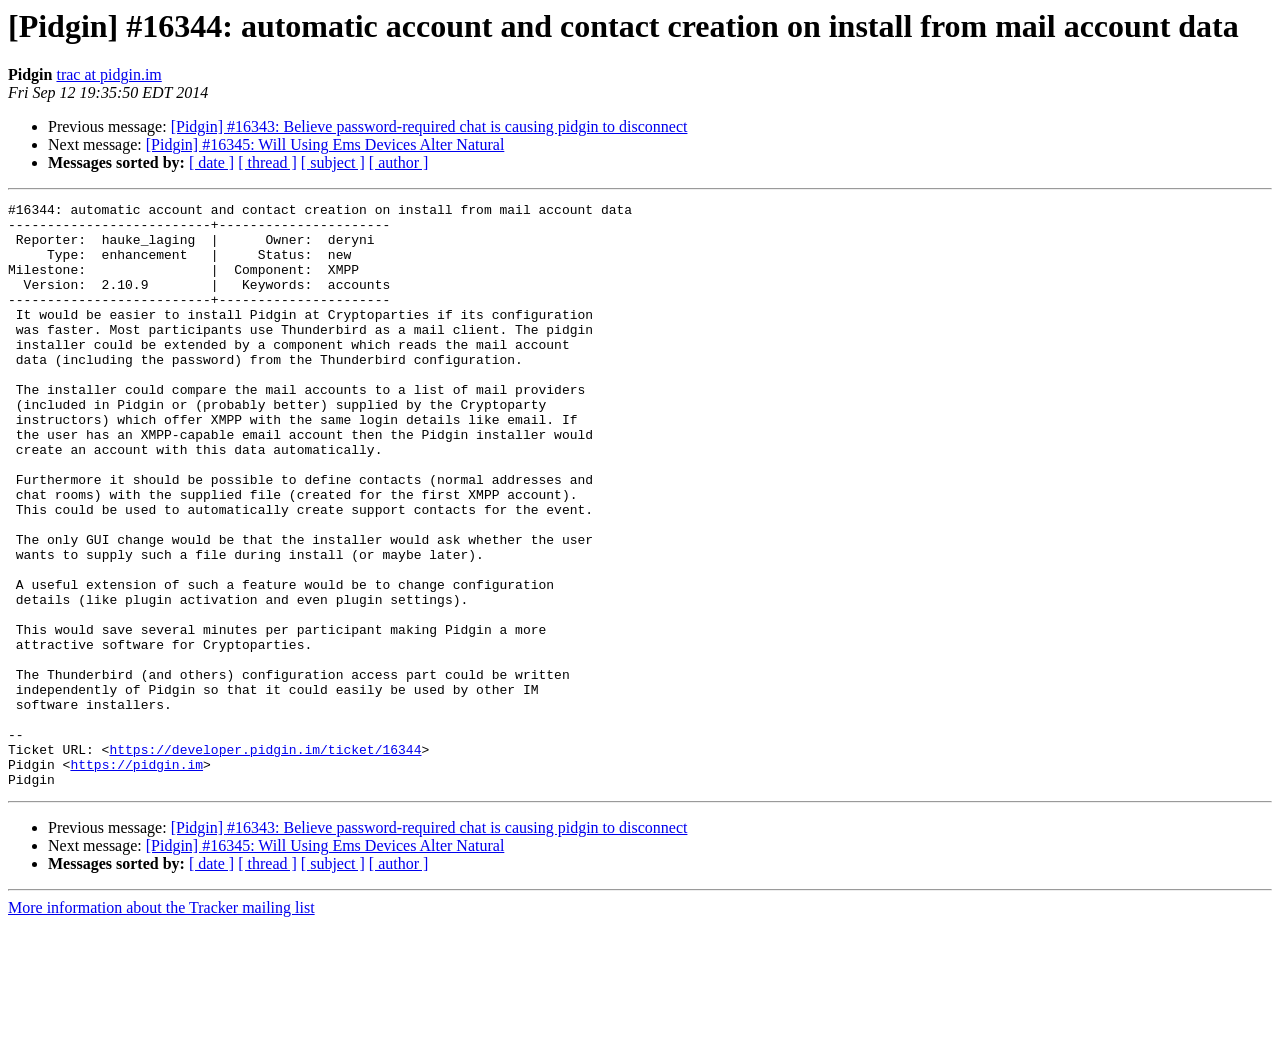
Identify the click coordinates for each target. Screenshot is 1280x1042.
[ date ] (211, 162)
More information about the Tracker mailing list (161, 1024)
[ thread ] (267, 162)
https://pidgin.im (136, 878)
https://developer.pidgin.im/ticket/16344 (265, 860)
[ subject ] (333, 162)
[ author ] (399, 162)
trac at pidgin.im (108, 74)
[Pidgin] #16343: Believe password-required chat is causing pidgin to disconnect (429, 126)
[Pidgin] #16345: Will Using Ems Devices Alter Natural (325, 144)
